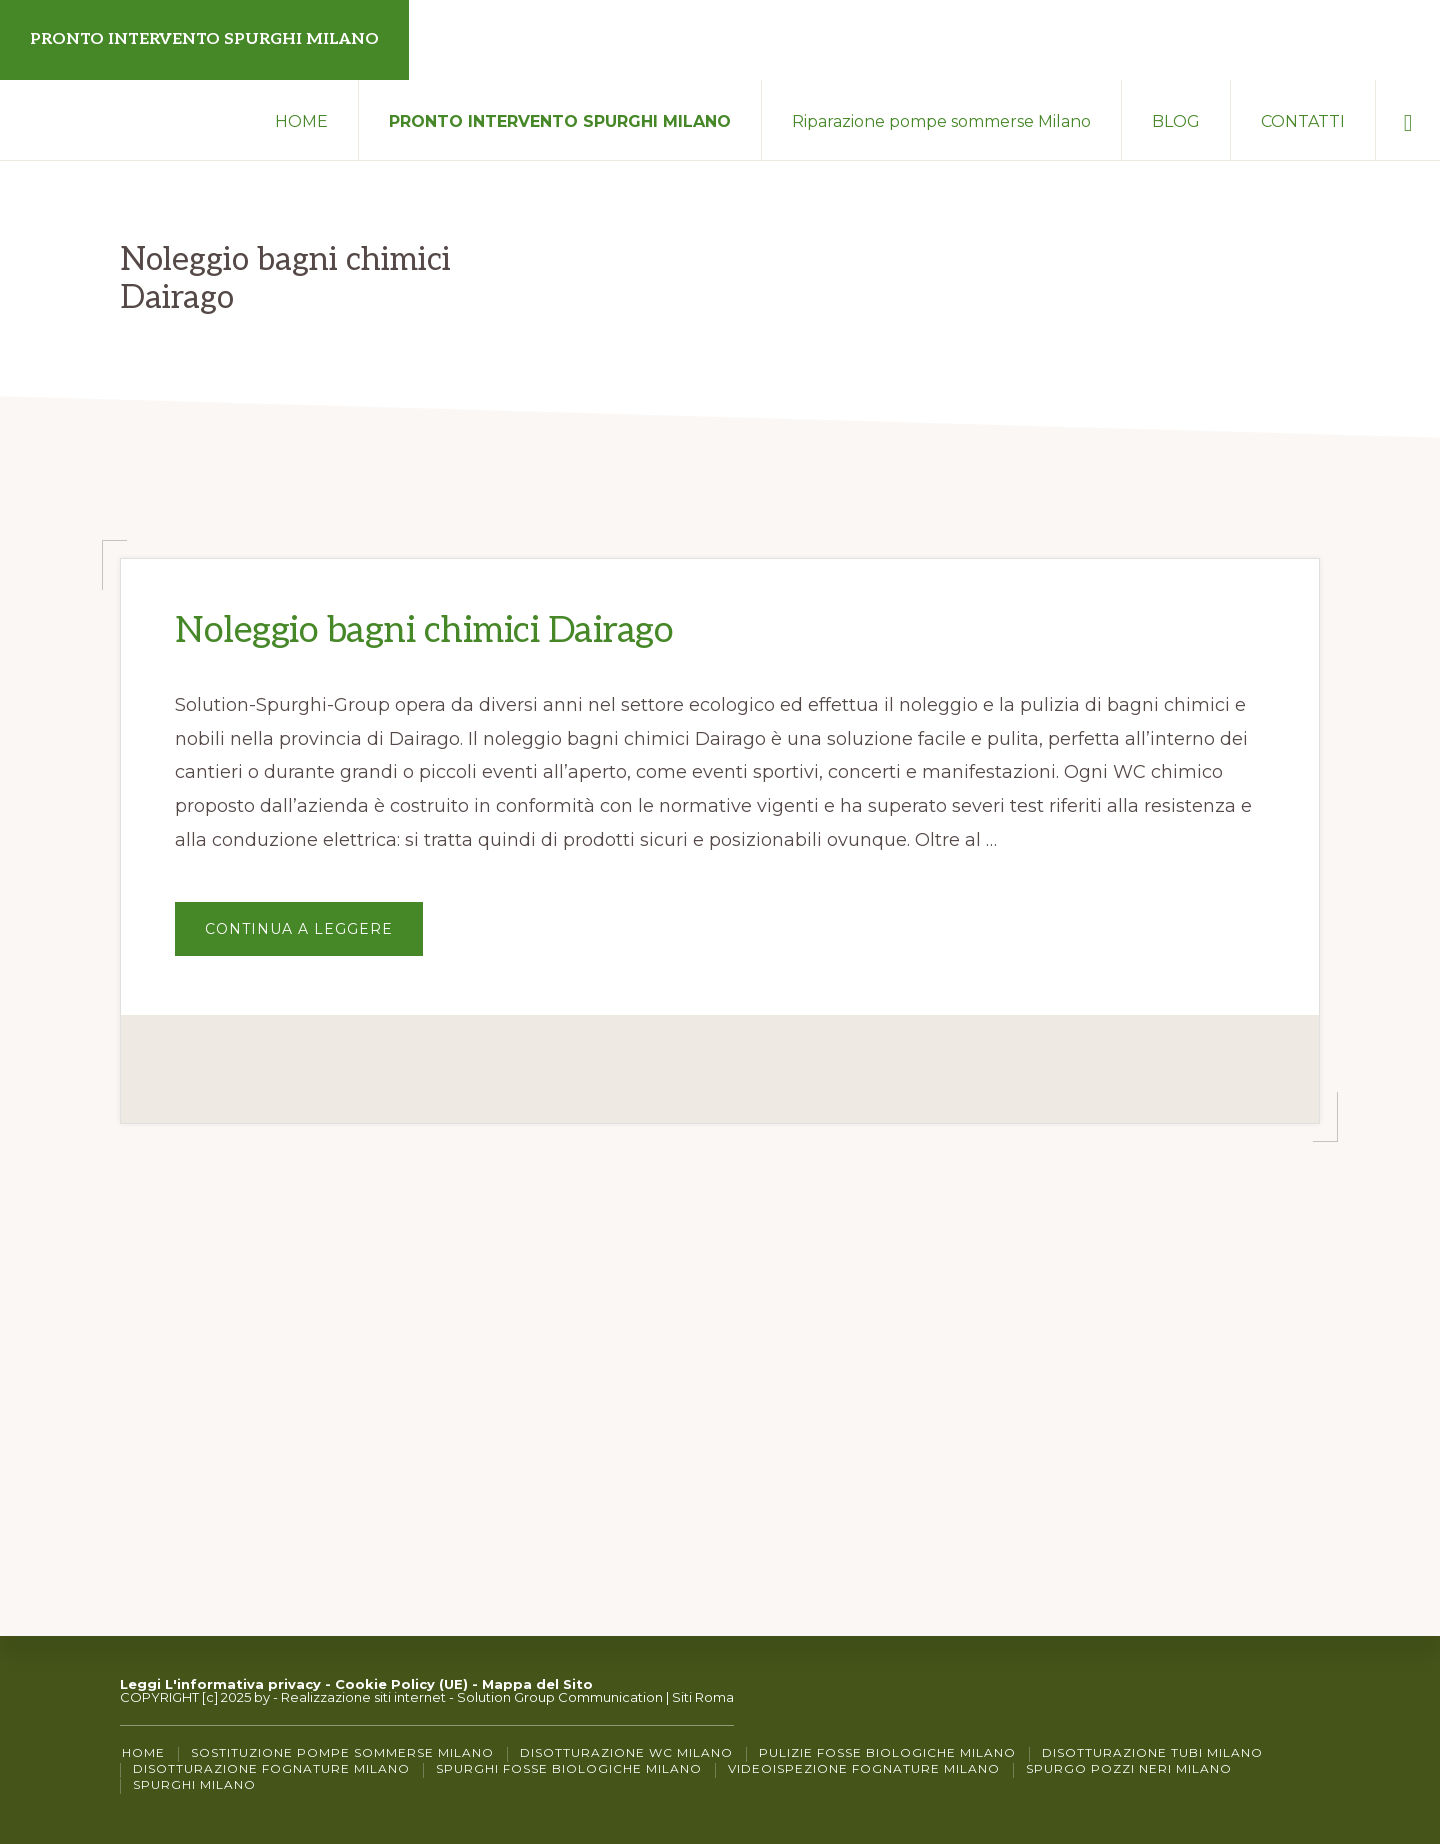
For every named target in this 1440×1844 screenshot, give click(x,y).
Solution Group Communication (560, 1697)
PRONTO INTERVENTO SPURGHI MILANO (204, 39)
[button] (1408, 120)
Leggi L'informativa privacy (220, 1684)
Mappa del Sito (537, 1684)
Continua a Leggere (314, 937)
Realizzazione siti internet (363, 1697)
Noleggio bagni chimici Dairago (424, 631)
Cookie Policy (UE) (401, 1684)
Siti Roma (703, 1697)
